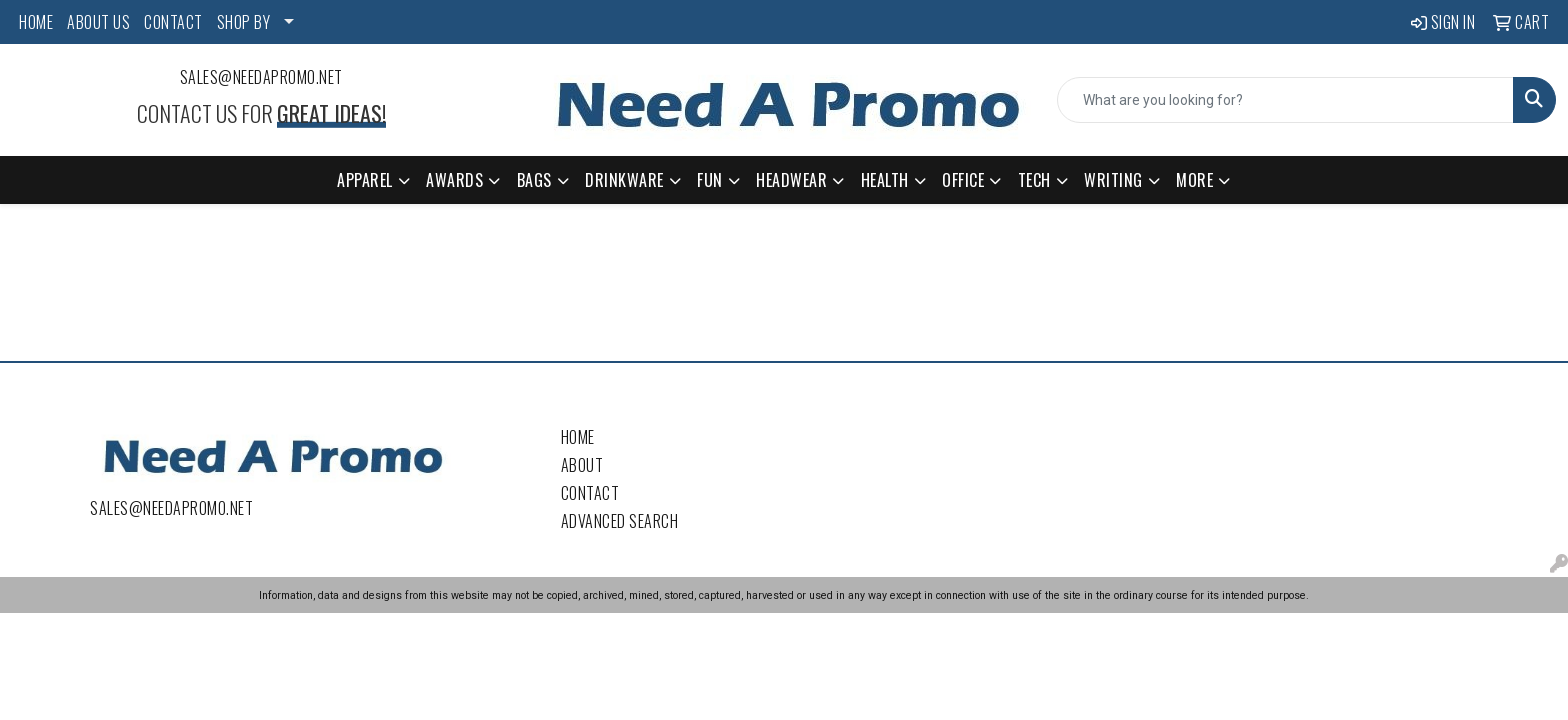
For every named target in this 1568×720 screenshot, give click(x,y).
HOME (36, 22)
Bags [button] (534, 180)
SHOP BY (244, 22)
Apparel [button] (365, 180)
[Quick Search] (1285, 100)
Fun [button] (710, 180)
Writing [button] (1113, 180)
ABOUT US (98, 22)
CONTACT (173, 22)
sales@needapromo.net (261, 77)
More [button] (1194, 180)
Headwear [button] (791, 180)
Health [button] (885, 180)
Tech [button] (1034, 180)
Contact (590, 493)
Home (578, 437)
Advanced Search (620, 521)
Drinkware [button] (624, 180)
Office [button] (963, 180)
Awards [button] (454, 180)
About (582, 465)
